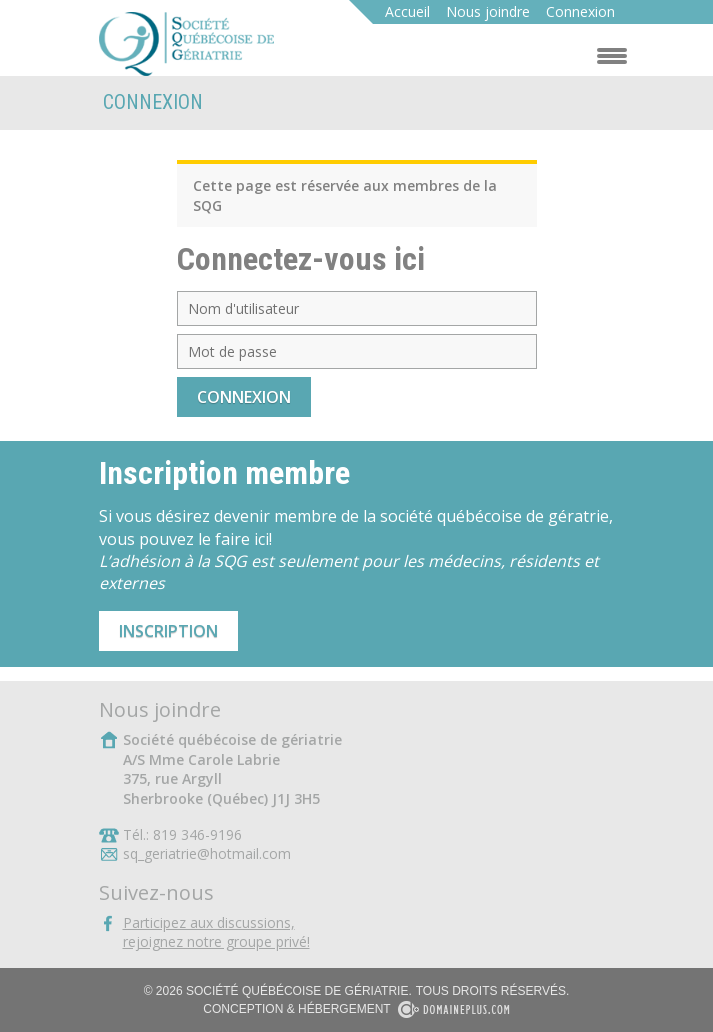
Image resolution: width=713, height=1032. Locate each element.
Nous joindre (488, 11)
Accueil (407, 11)
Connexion (580, 11)
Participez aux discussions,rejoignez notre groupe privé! (216, 932)
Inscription (168, 631)
